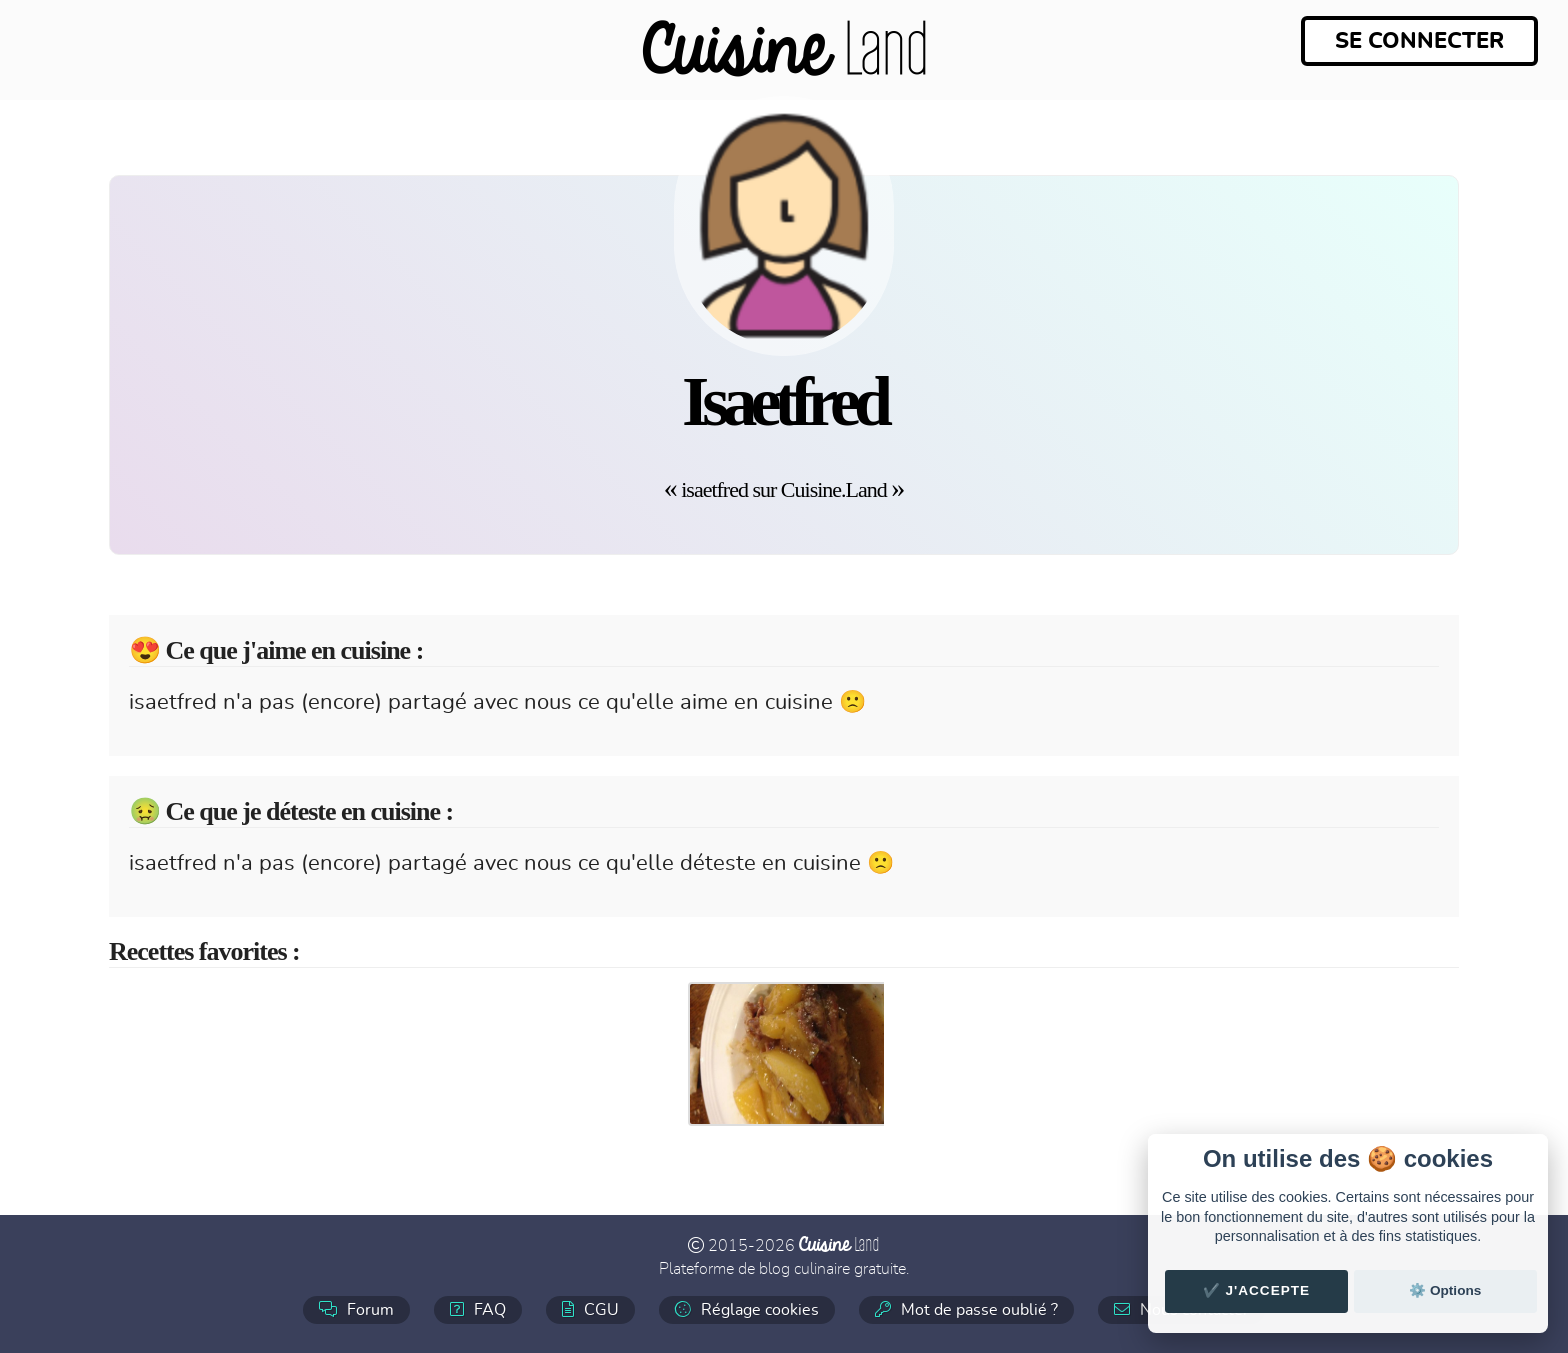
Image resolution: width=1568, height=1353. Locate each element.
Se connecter (1419, 41)
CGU (590, 1309)
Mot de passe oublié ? (966, 1309)
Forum (356, 1309)
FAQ (478, 1309)
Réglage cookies (747, 1309)
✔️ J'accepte (1257, 1290)
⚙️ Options (1445, 1290)
